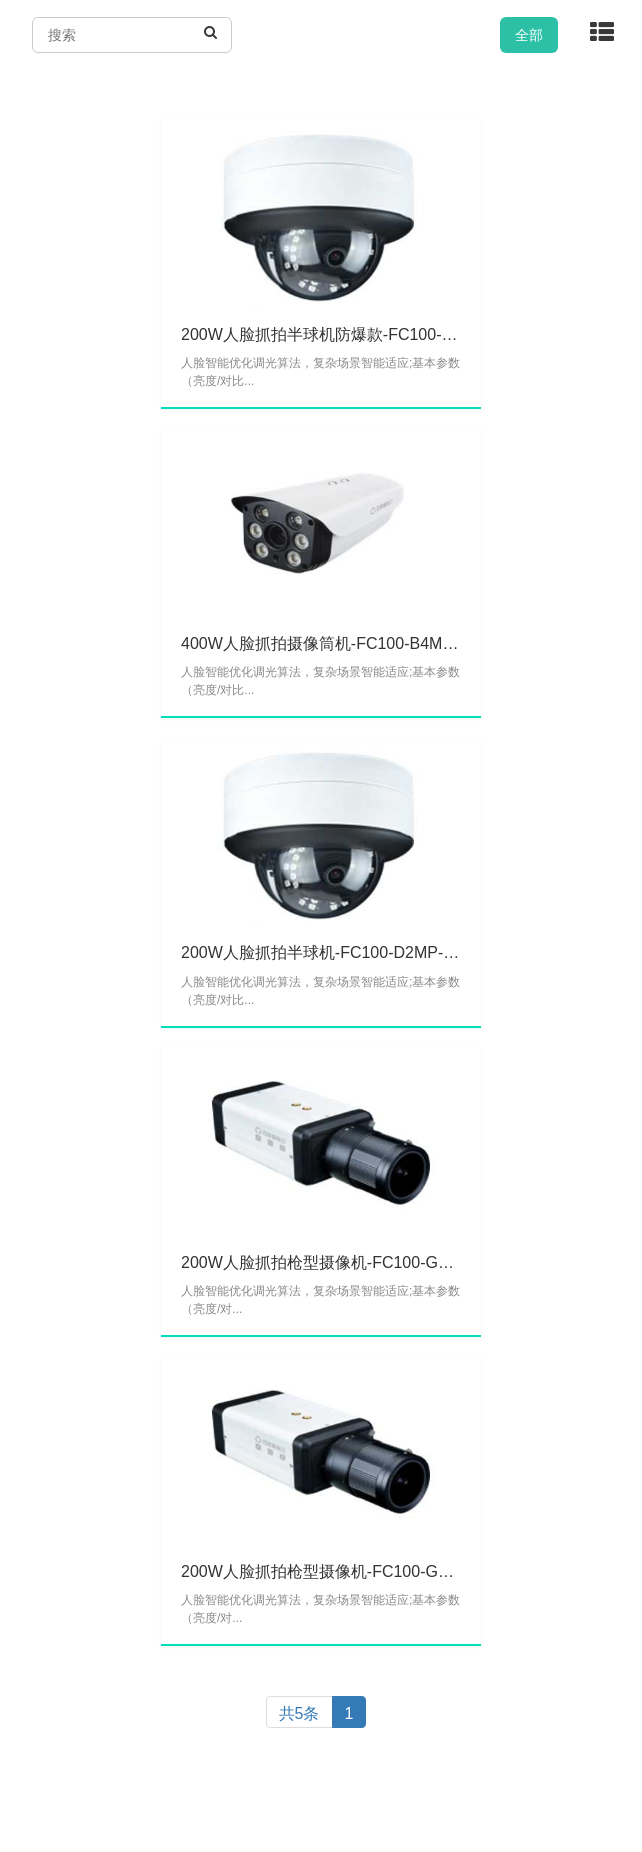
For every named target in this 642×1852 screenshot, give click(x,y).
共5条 (299, 1713)
